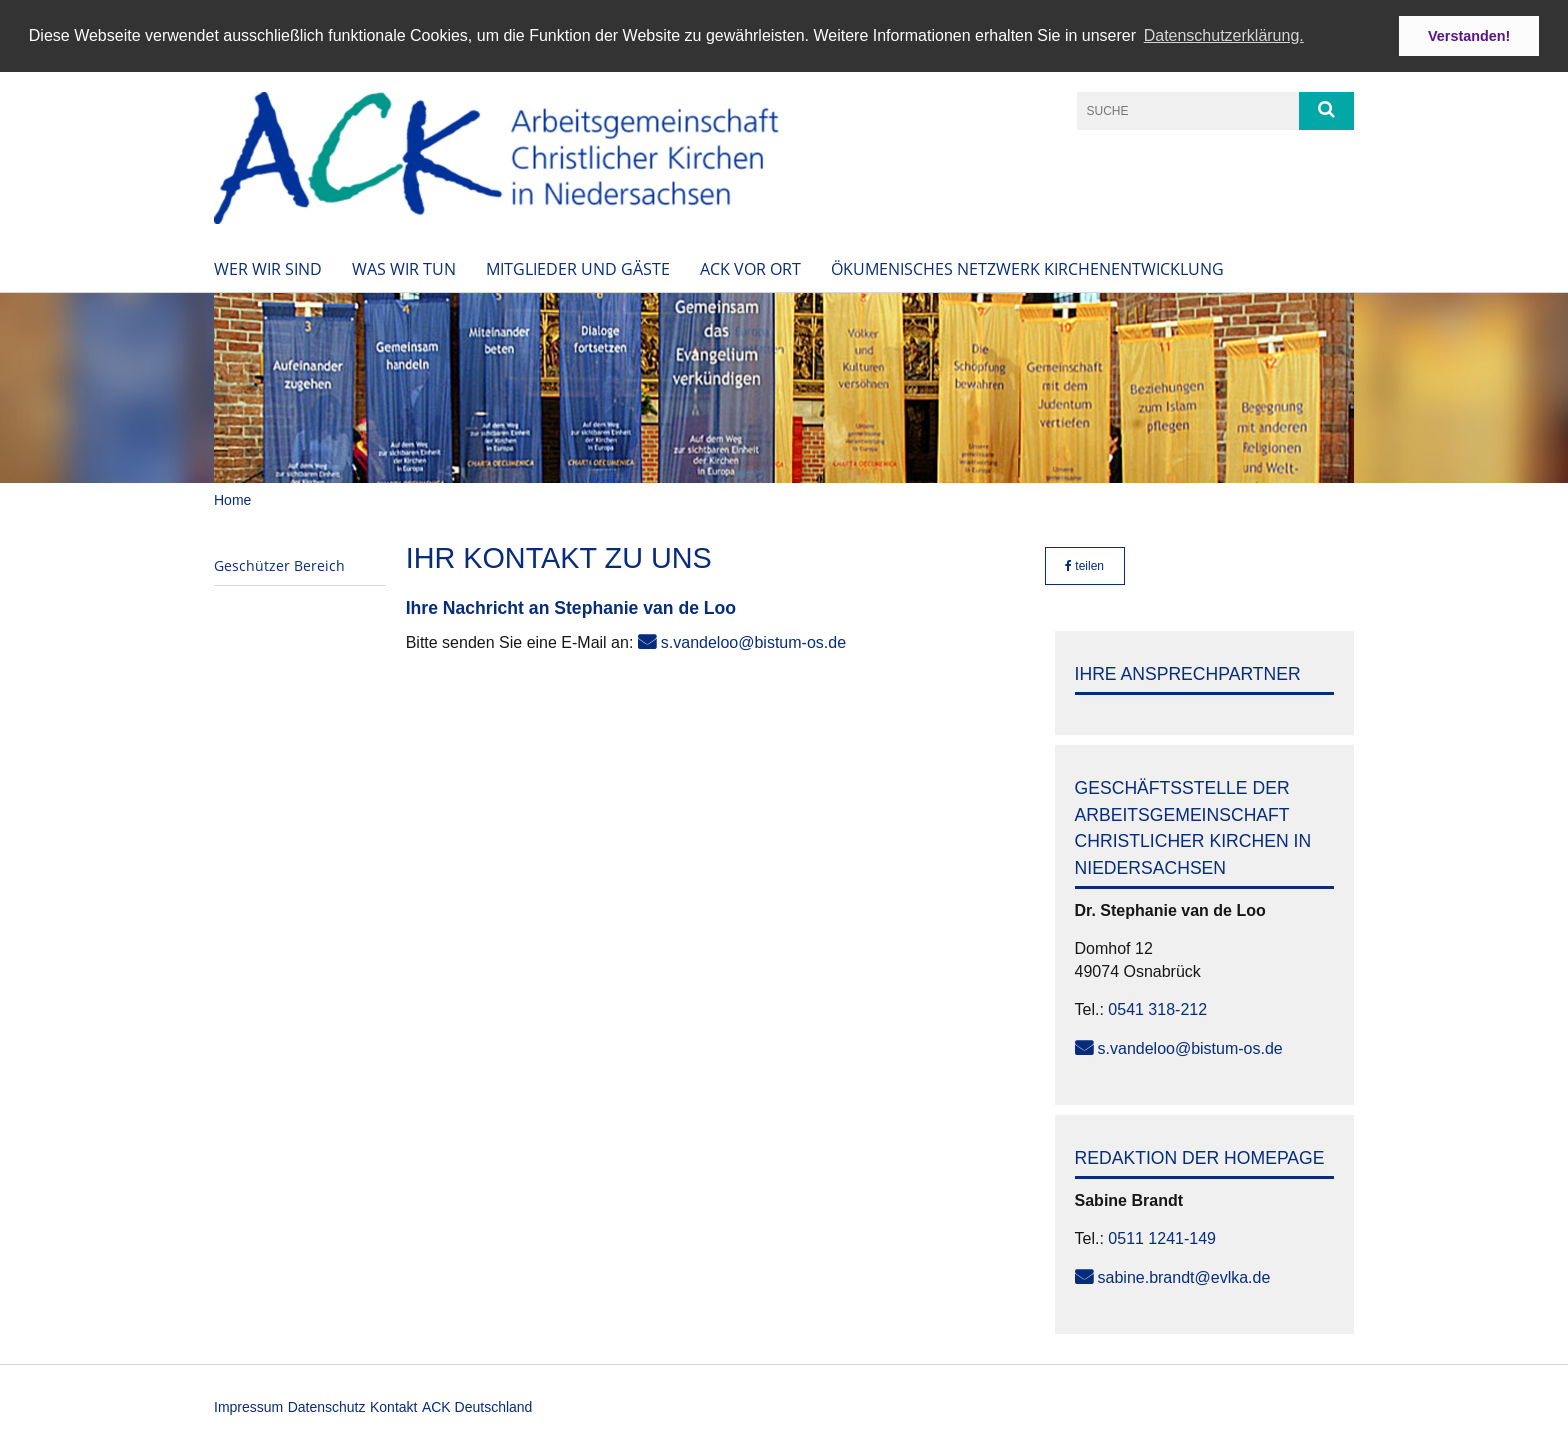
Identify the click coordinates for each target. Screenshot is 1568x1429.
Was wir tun (404, 268)
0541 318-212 (1157, 1008)
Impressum (248, 1406)
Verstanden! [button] (1469, 36)
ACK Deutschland (477, 1406)
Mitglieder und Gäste (578, 268)
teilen (1084, 564)
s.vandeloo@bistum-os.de (753, 641)
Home (232, 499)
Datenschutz (327, 1406)
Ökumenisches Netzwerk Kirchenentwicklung (1027, 268)
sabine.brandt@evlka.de (1184, 1275)
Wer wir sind (268, 268)
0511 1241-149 (1162, 1237)
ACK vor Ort (750, 268)
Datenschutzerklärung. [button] (1224, 35)
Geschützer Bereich (279, 563)
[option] (784, 387)
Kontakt (393, 1406)
